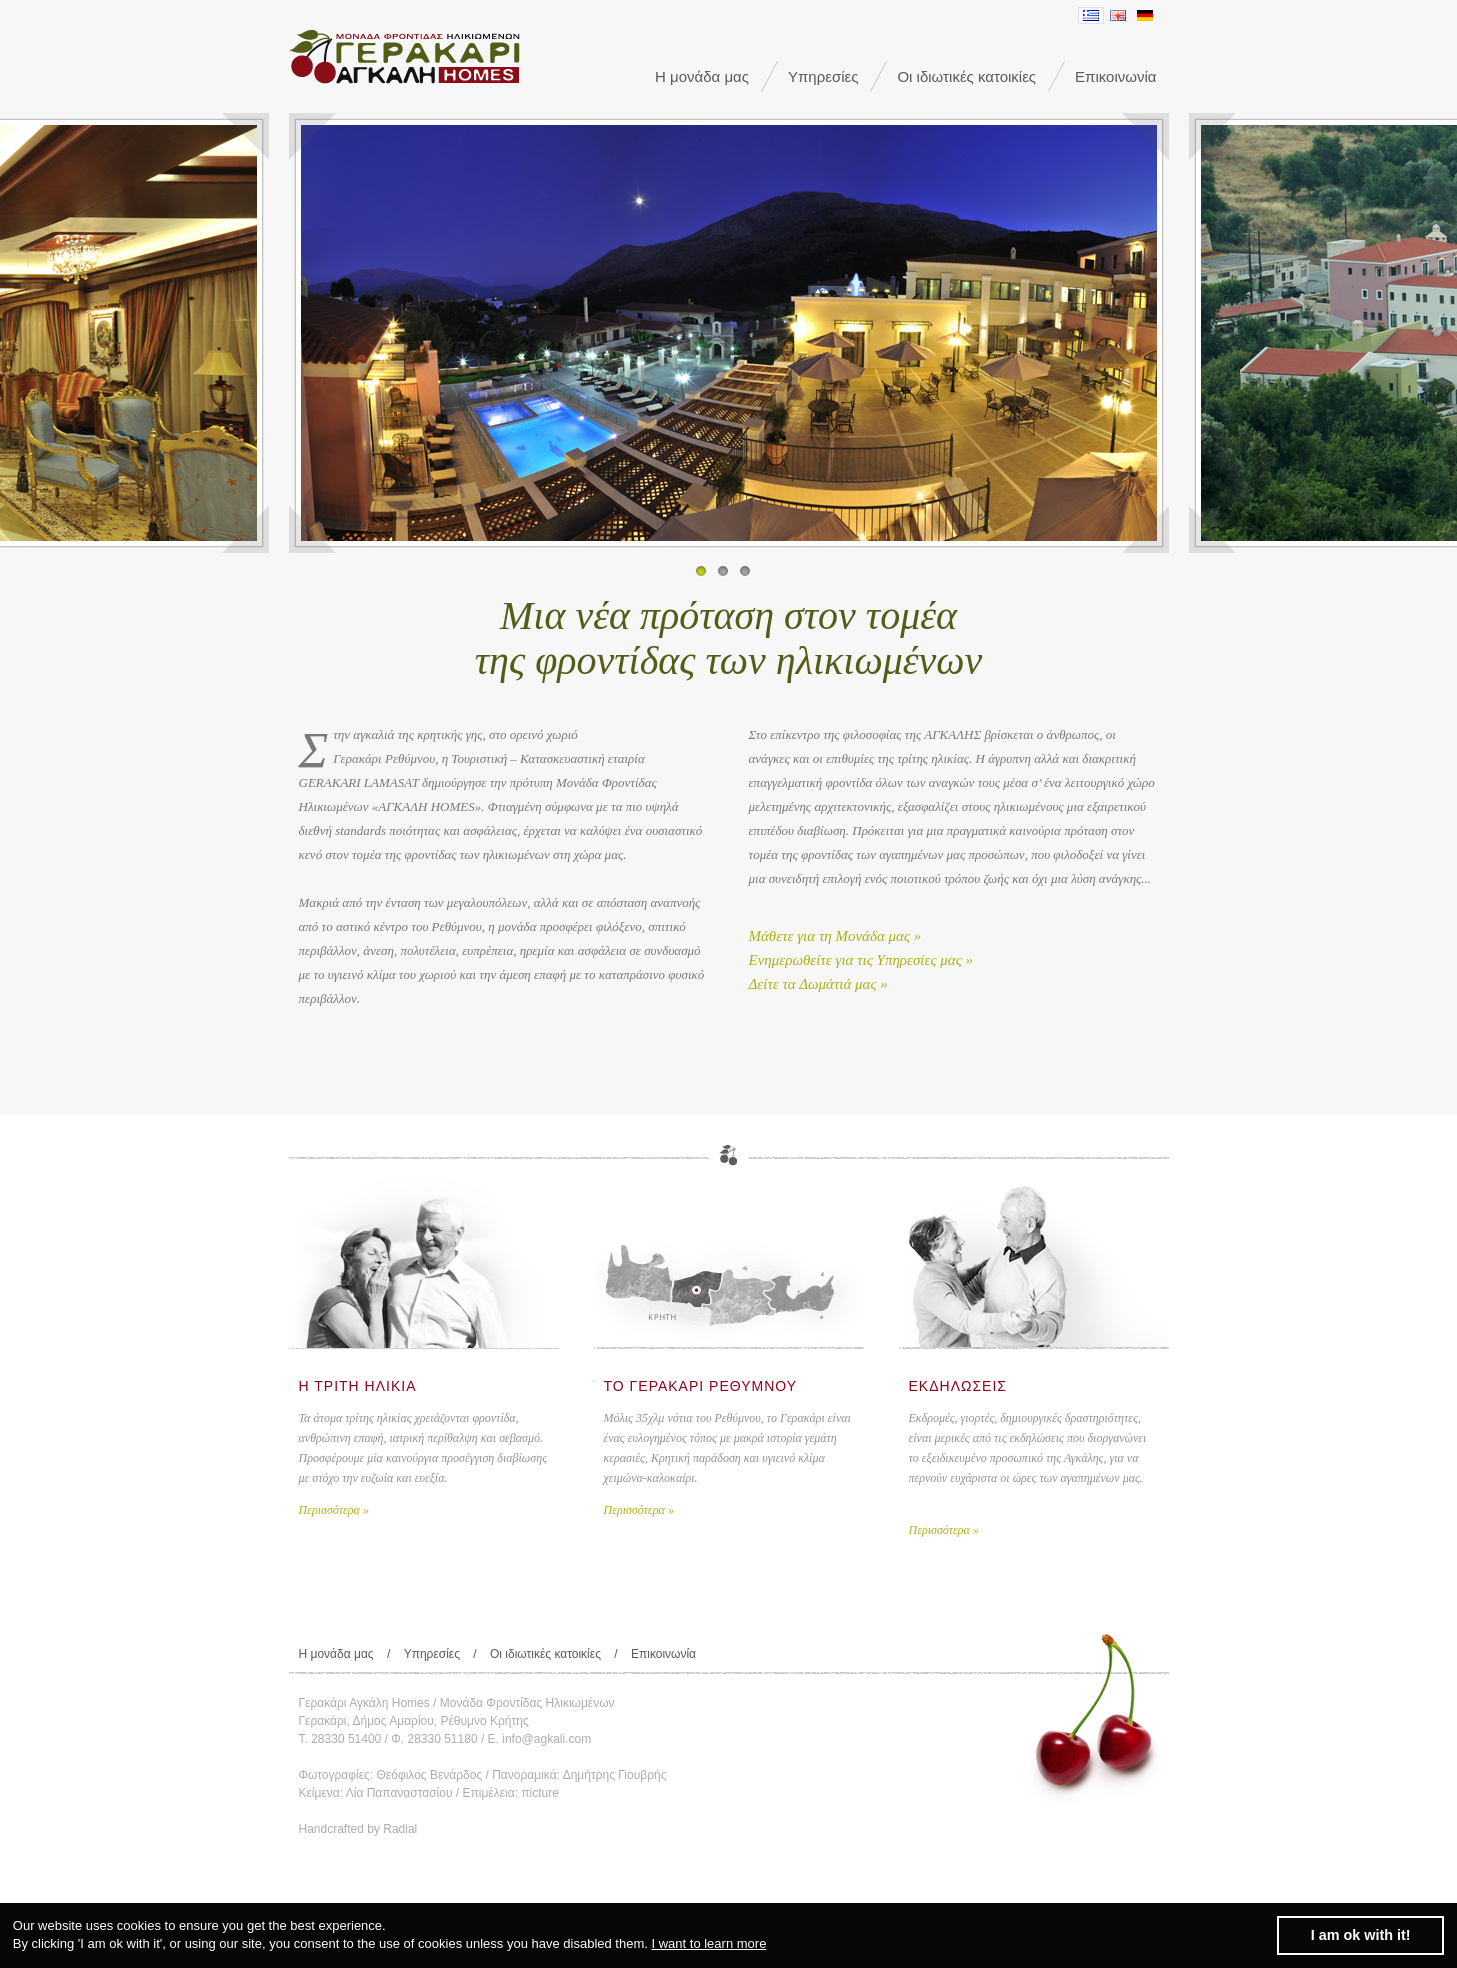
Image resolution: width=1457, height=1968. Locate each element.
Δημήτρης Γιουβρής (615, 1775)
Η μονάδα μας (702, 76)
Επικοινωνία (1115, 76)
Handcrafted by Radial (358, 1829)
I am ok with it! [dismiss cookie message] (1361, 1935)
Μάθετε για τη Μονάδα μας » (835, 936)
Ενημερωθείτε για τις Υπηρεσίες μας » (861, 960)
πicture (540, 1793)
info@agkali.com (546, 1739)
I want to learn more (708, 1943)
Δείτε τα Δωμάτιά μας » (818, 984)
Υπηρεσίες (823, 76)
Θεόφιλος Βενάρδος (430, 1775)
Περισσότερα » (334, 1510)
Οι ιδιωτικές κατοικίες (966, 76)
